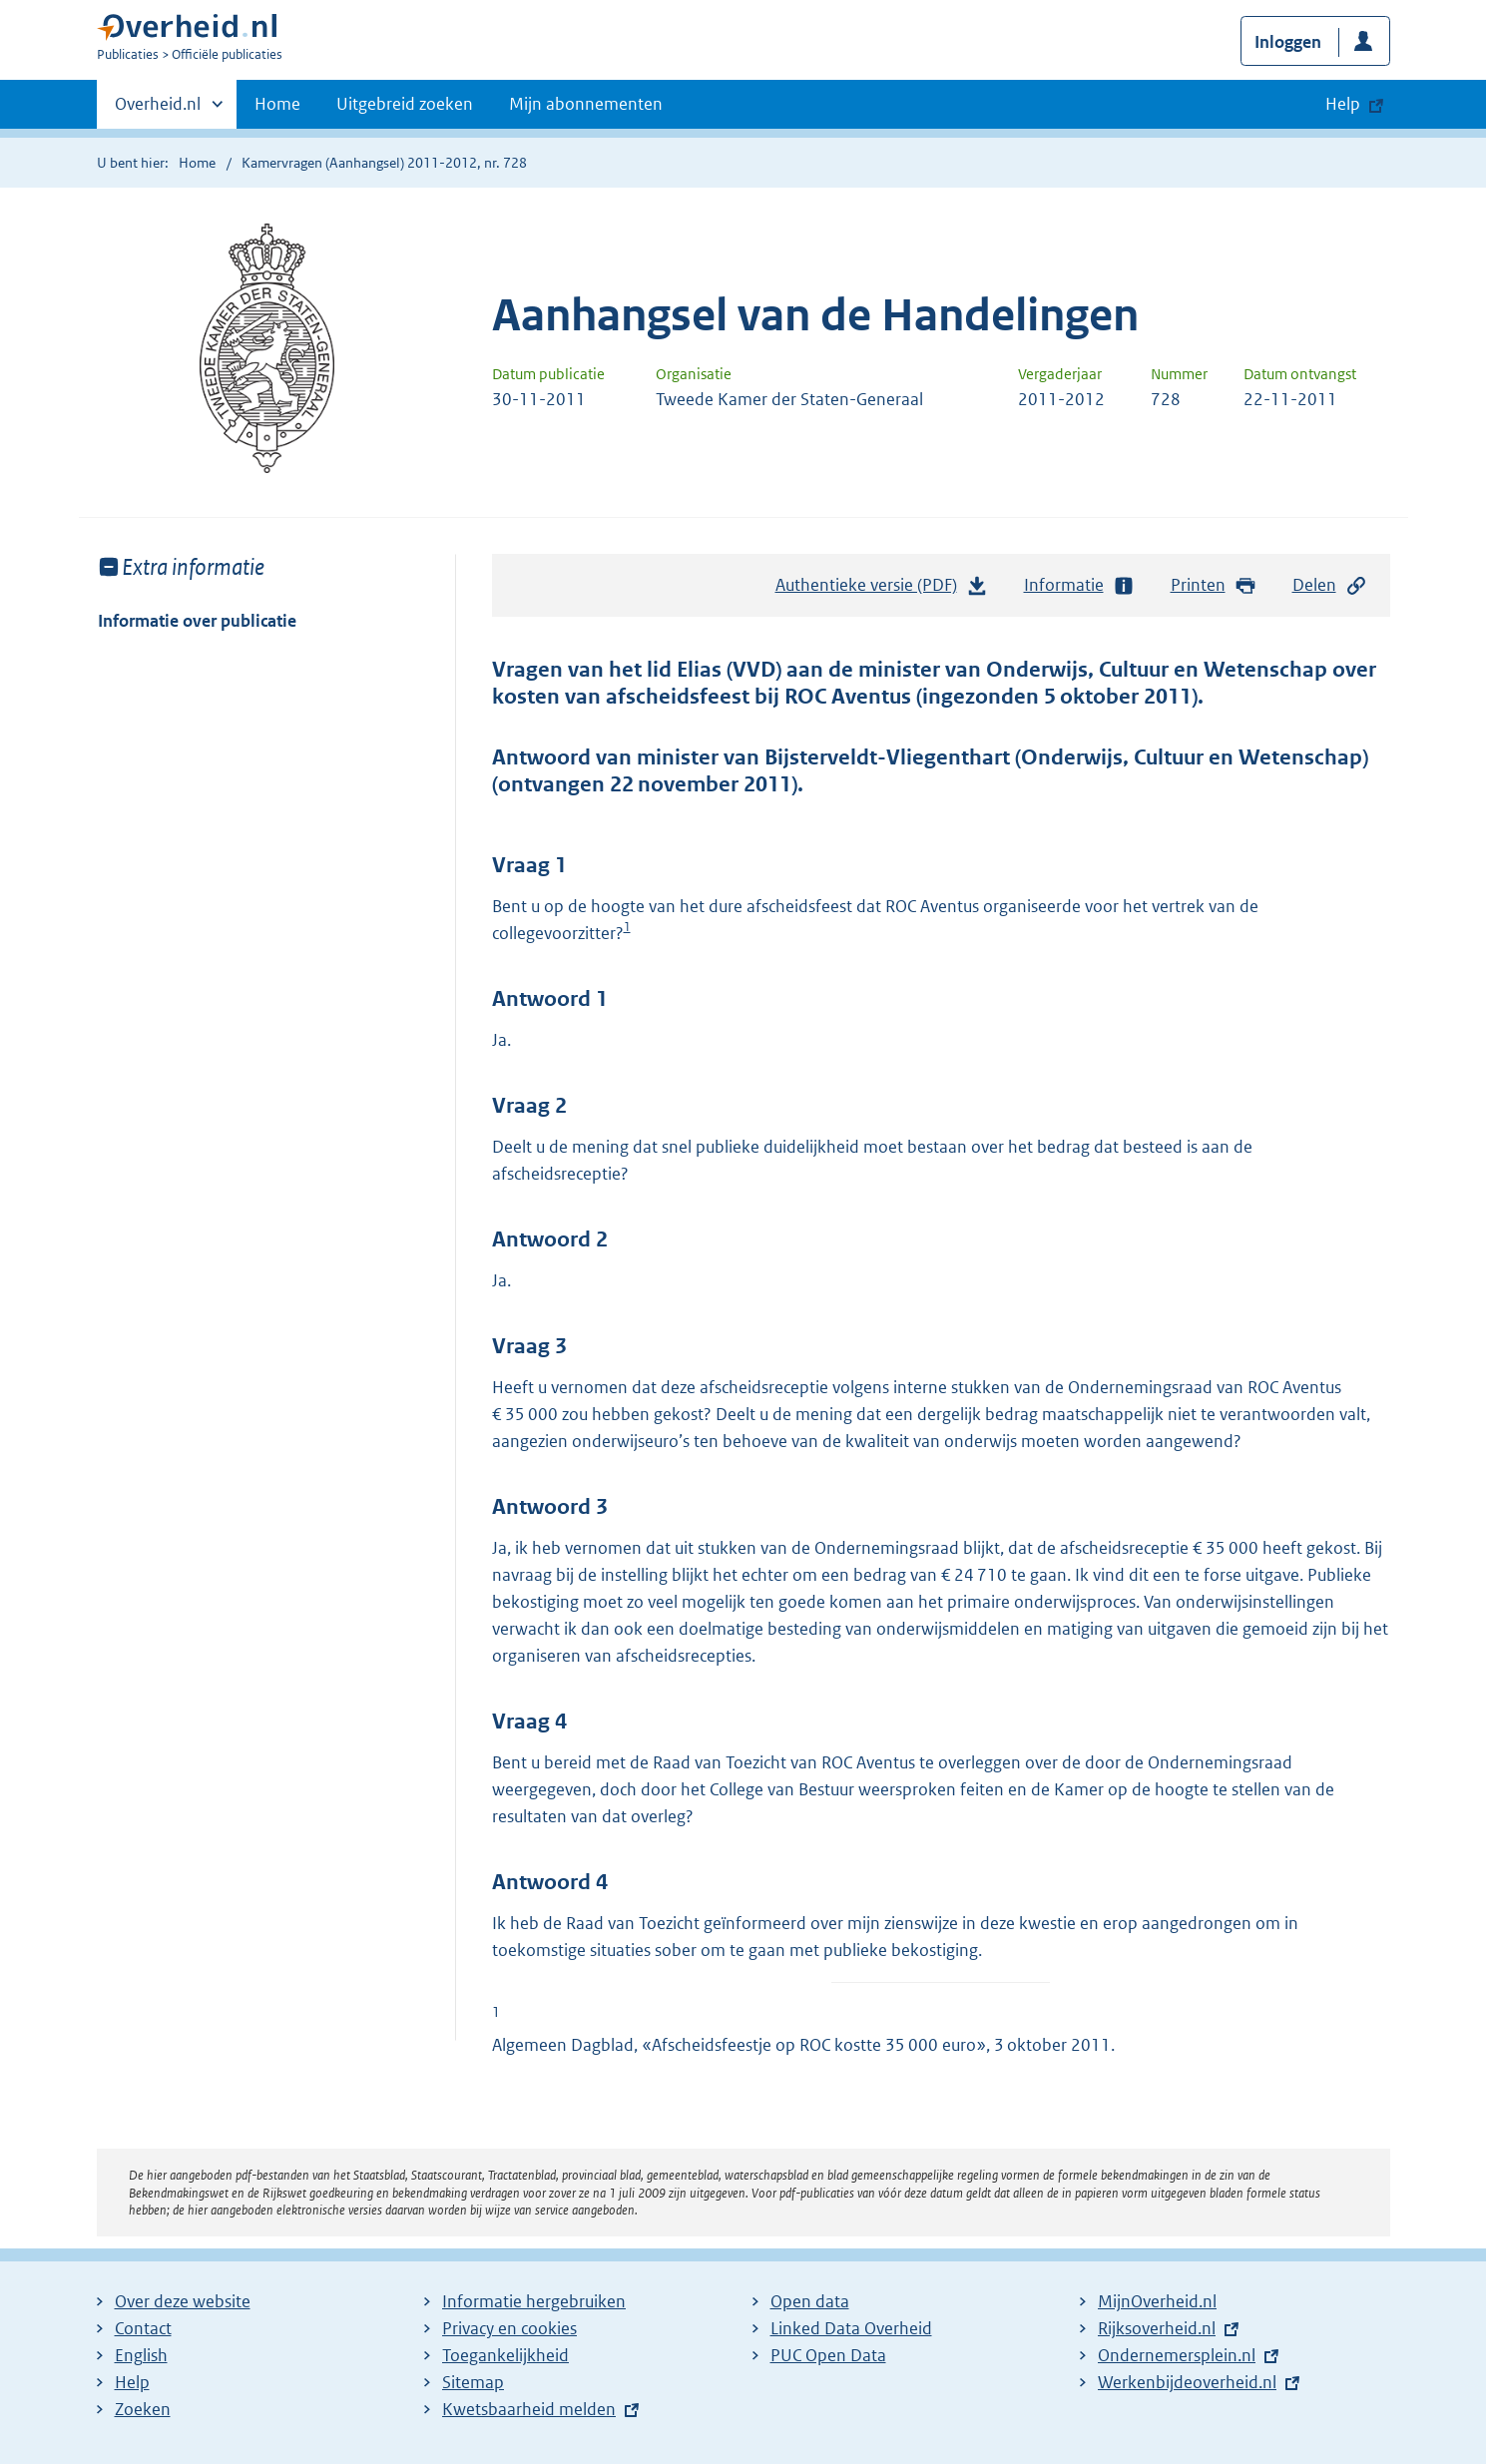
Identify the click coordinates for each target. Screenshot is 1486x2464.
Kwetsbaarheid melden (529, 2409)
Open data (809, 2301)
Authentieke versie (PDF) (882, 590)
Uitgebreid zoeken (404, 104)
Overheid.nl (158, 110)
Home (277, 104)
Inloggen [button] (1287, 42)
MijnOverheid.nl (1157, 2301)
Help (132, 2382)
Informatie (1080, 585)
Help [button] (1342, 104)
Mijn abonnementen (586, 104)
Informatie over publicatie (197, 621)
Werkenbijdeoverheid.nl (1187, 2382)
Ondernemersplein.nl (1176, 2355)
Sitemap (473, 2382)
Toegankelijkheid (505, 2355)
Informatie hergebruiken (534, 2301)
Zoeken (143, 2409)
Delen (1330, 585)
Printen (1214, 585)
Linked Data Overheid (851, 2328)
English (141, 2355)
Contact (143, 2328)
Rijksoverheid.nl (1157, 2328)
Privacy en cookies (509, 2328)
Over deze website (182, 2301)
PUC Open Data (828, 2355)
